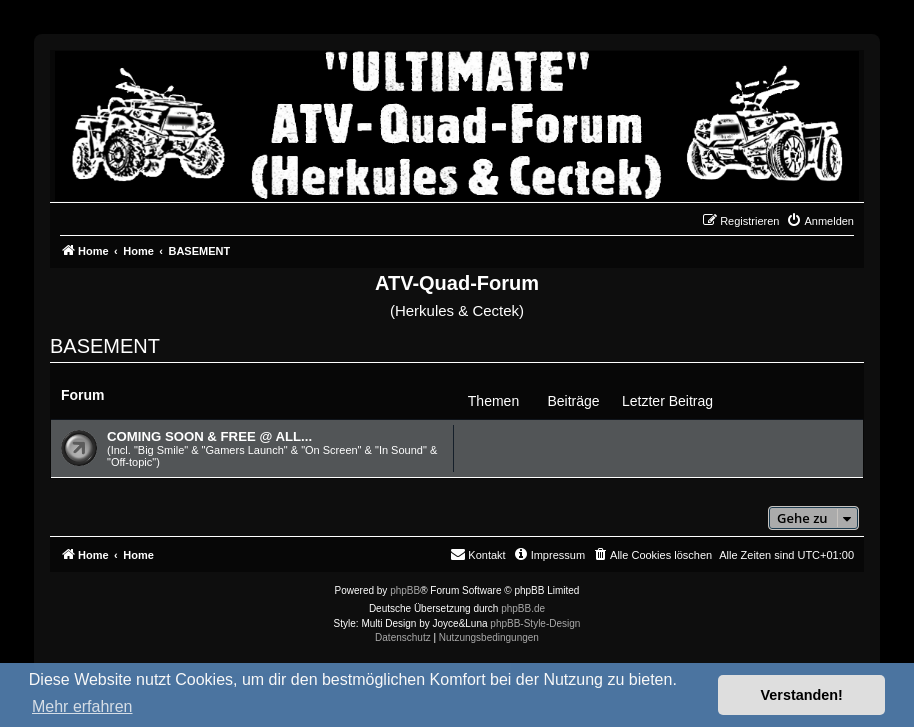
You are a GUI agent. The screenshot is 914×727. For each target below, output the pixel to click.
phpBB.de (523, 608)
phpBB (405, 590)
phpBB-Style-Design (535, 623)
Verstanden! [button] (802, 695)
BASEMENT (105, 346)
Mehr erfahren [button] (82, 706)
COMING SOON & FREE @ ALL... (209, 436)
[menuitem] (820, 221)
